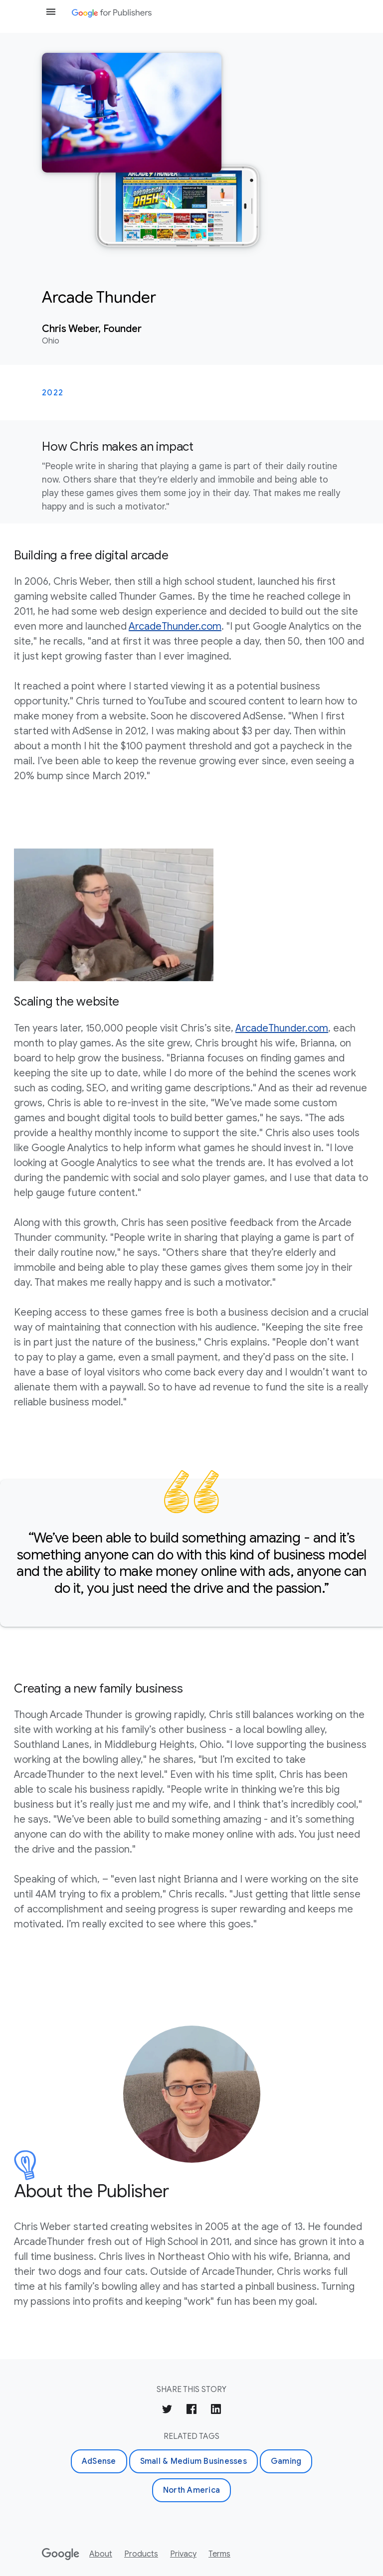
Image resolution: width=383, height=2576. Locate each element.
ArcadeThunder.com (175, 626)
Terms (219, 2554)
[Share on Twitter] (167, 2410)
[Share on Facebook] (191, 2410)
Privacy (183, 2554)
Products (141, 2554)
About (100, 2554)
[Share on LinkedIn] (216, 2410)
